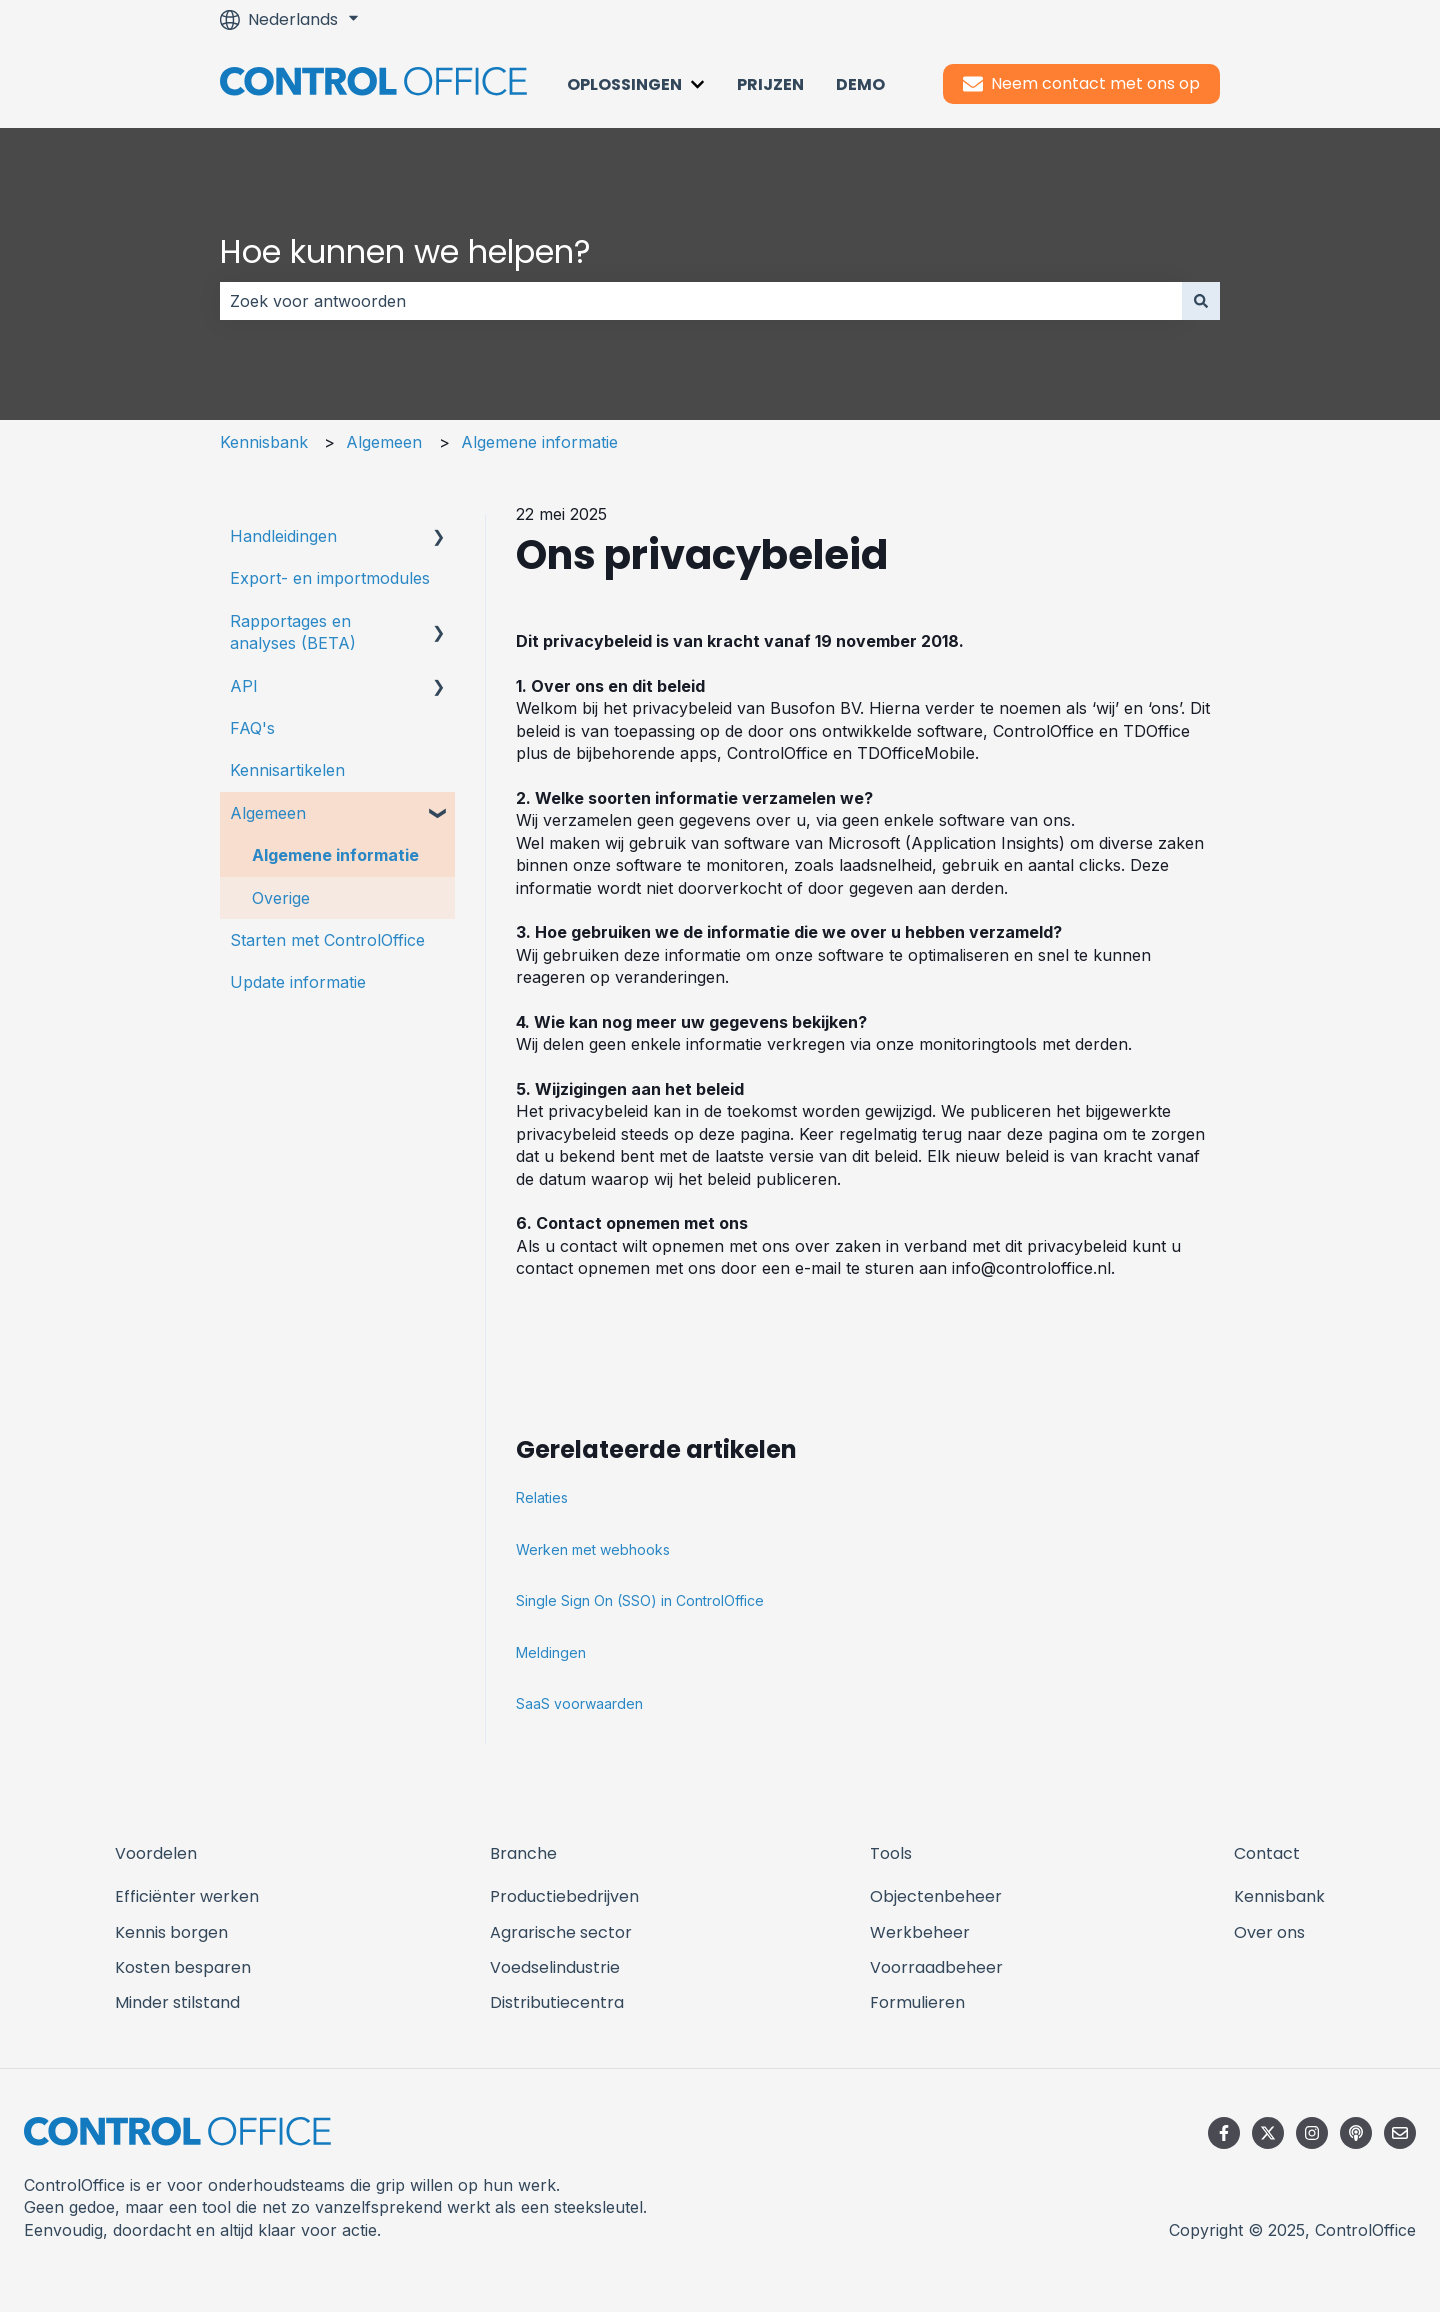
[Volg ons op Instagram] (1312, 2133)
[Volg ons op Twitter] (1268, 2133)
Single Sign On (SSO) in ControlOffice (640, 1600)
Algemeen (384, 442)
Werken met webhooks (593, 1549)
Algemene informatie (539, 442)
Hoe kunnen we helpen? (405, 251)
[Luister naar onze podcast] (1356, 2133)
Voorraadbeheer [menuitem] (936, 1967)
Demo (860, 84)
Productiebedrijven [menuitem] (564, 1896)
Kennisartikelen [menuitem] (287, 770)
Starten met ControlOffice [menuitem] (327, 940)
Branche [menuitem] (523, 1853)
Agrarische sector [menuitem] (561, 1932)
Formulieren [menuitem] (917, 2002)
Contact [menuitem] (1267, 1853)
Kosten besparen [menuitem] (183, 1967)
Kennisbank (264, 442)
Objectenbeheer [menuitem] (936, 1896)
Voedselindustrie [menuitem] (555, 1967)
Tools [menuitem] (891, 1853)
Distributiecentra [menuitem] (557, 2002)
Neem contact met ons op (1081, 83)
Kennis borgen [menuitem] (171, 1932)
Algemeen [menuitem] (268, 813)
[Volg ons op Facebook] (1224, 2133)
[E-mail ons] (1400, 2133)
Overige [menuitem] (281, 898)
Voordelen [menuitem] (156, 1853)
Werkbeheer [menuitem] (920, 1932)
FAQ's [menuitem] (252, 728)
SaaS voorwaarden (579, 1703)
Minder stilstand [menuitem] (177, 2002)
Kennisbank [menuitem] (1279, 1896)
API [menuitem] (244, 686)
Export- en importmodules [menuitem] (330, 578)
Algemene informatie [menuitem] (335, 855)
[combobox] (701, 301)
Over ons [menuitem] (1269, 1932)
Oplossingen (624, 84)
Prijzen (770, 84)
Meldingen (551, 1652)
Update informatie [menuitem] (298, 982)
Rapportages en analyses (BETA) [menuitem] (293, 632)
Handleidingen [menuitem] (283, 536)
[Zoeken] (1201, 301)
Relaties (542, 1497)
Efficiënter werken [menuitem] (187, 1896)
